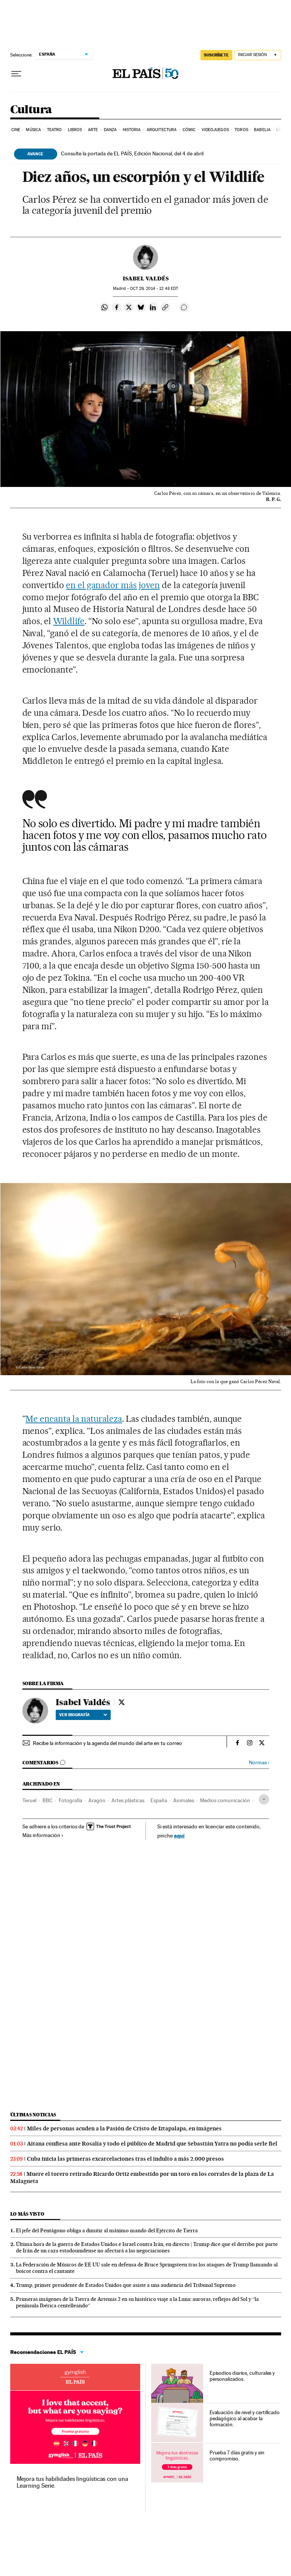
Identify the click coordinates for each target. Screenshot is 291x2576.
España (158, 1800)
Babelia (262, 129)
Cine (15, 129)
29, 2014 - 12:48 (154, 288)
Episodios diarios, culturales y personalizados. (242, 2376)
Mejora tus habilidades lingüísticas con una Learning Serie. (72, 2482)
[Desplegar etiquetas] (264, 1799)
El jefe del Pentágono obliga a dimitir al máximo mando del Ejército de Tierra (107, 2230)
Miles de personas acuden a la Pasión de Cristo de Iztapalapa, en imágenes (124, 2128)
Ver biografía (83, 1714)
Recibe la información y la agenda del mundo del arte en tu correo (107, 1743)
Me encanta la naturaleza (73, 1418)
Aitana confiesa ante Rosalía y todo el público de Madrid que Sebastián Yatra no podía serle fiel (152, 2143)
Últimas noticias (33, 2114)
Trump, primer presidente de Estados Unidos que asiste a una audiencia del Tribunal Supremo (126, 2285)
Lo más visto (27, 2214)
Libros (75, 129)
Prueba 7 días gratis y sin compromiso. (237, 2455)
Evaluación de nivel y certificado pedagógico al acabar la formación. (245, 2418)
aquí (179, 1835)
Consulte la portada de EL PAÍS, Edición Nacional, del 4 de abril (132, 153)
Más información (43, 1835)
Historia (132, 129)
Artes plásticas (127, 1800)
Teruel (29, 1800)
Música (33, 129)
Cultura (31, 110)
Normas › (259, 1762)
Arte (93, 129)
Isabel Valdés (146, 278)
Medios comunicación (225, 1800)
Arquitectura (162, 129)
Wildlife (68, 621)
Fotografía (70, 1800)
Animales (183, 1800)
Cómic (189, 129)
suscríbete (216, 55)
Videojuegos (215, 129)
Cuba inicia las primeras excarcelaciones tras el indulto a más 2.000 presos (125, 2158)
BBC (47, 1800)
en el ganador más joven (113, 585)
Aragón (96, 1800)
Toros (241, 129)
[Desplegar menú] (16, 74)
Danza (110, 129)
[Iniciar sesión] (258, 55)
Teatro (54, 129)
